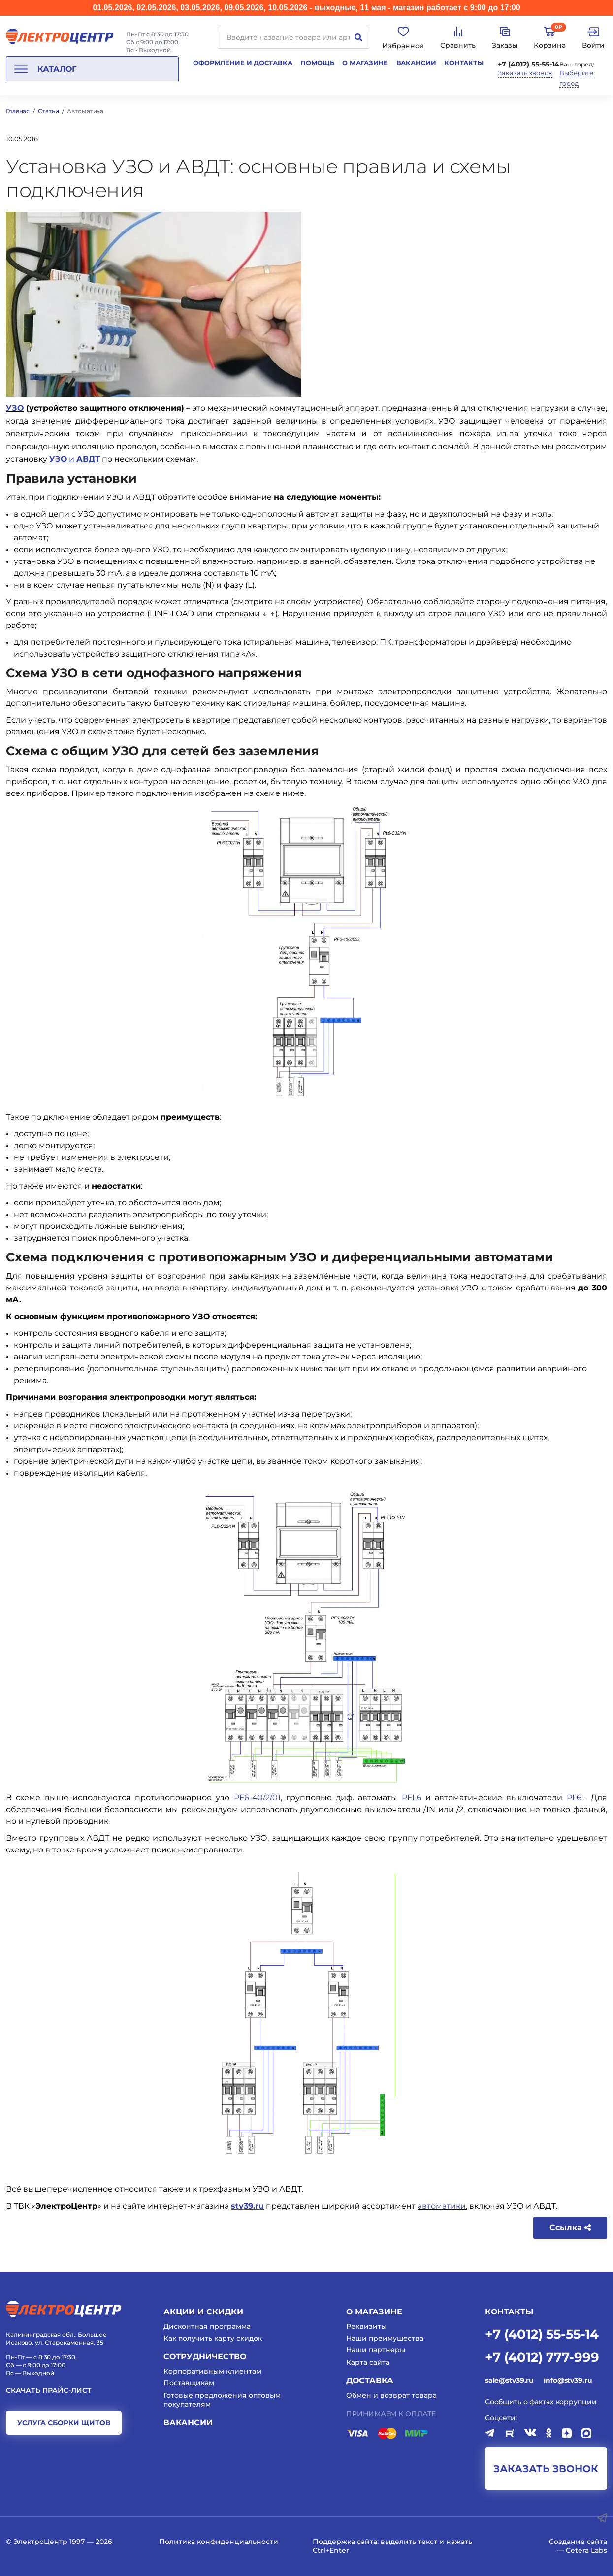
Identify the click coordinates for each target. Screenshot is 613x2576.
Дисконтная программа (207, 2326)
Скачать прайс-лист (49, 2390)
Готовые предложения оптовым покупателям (222, 2400)
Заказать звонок (525, 73)
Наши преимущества (384, 2338)
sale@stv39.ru (509, 2380)
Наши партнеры (375, 2349)
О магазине (365, 62)
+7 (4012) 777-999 (542, 2356)
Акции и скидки (203, 2311)
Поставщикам (188, 2382)
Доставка (369, 2380)
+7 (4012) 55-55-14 (528, 64)
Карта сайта (367, 2362)
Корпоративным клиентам (212, 2371)
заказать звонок (545, 2469)
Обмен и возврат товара (391, 2395)
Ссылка (570, 2227)
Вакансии (416, 62)
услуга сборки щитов (63, 2422)
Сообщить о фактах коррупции (541, 2401)
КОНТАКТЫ (509, 2311)
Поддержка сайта (345, 2541)
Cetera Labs (586, 2550)
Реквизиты (366, 2326)
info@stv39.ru (568, 2380)
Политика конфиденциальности (218, 2541)
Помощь (317, 62)
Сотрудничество (204, 2356)
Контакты (464, 62)
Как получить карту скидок (212, 2338)
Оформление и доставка (242, 62)
